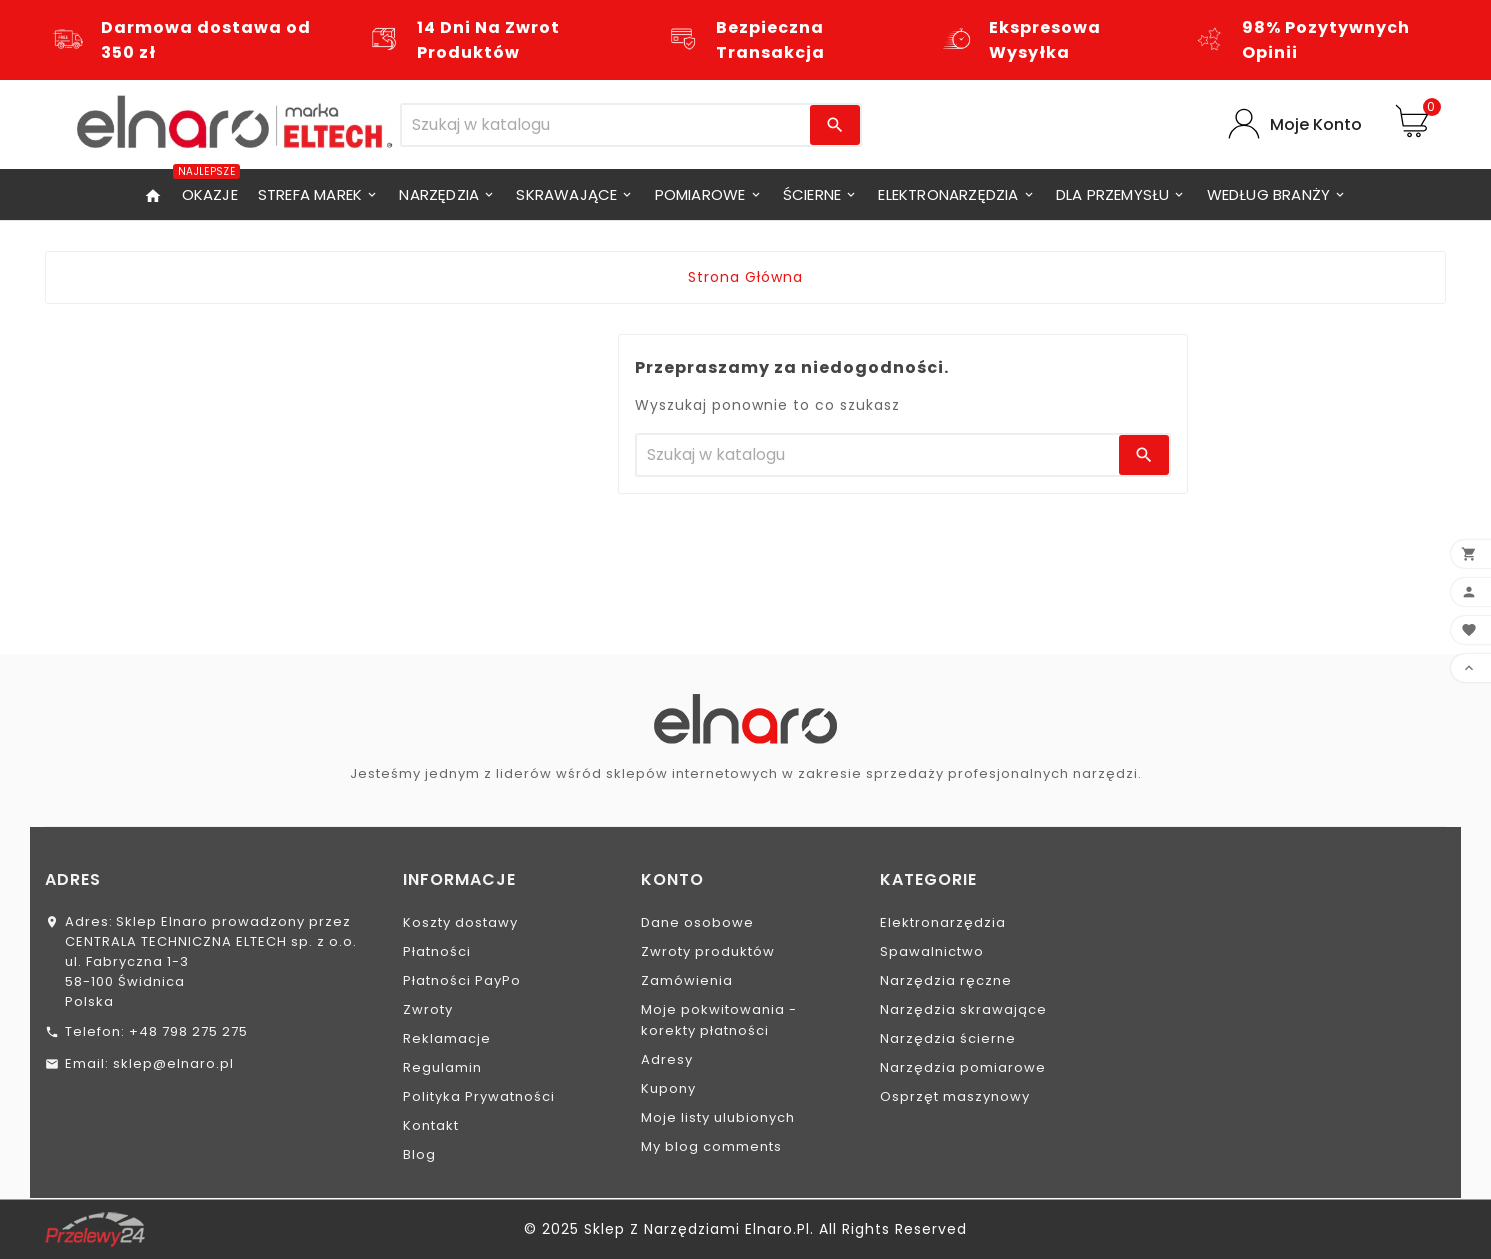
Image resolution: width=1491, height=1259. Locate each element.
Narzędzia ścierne (948, 1038)
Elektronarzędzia (943, 922)
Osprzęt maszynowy (955, 1096)
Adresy (667, 1059)
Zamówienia (687, 980)
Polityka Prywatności (479, 1096)
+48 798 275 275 (188, 1031)
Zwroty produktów (708, 951)
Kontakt (431, 1125)
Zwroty (428, 1009)
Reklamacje (447, 1038)
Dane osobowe (697, 922)
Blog (419, 1154)
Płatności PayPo (462, 980)
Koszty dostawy (460, 922)
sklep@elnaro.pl (173, 1063)
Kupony (668, 1088)
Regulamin (442, 1067)
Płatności (437, 951)
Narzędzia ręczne (946, 980)
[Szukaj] (606, 125)
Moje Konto (1316, 124)
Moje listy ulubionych (718, 1117)
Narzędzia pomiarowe (963, 1067)
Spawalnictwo (932, 951)
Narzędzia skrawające (963, 1009)
